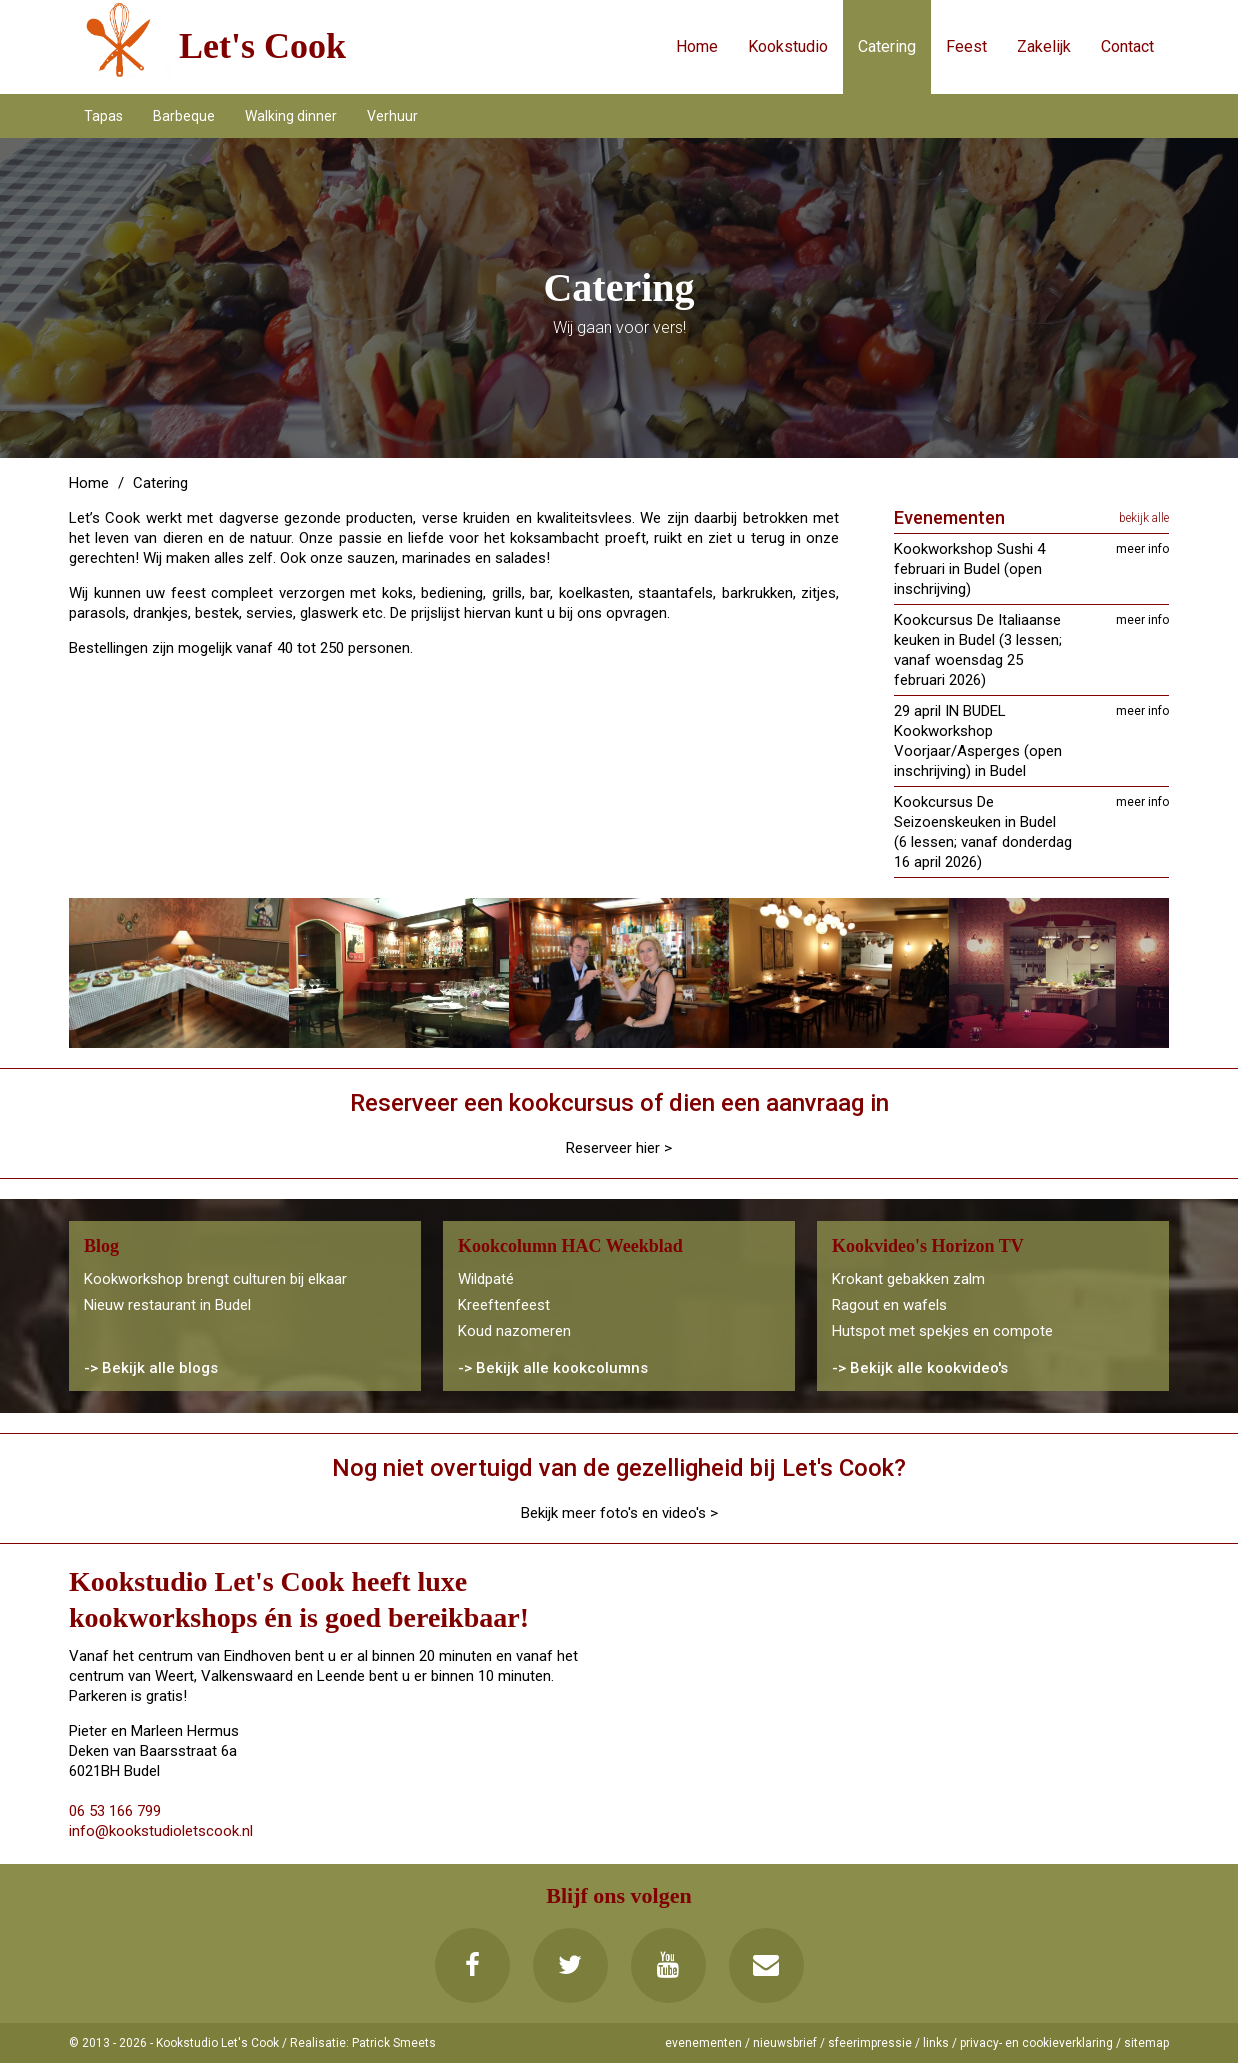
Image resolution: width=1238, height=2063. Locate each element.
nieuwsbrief (785, 2043)
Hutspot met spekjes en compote (942, 1331)
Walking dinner (291, 116)
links (936, 2043)
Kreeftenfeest (504, 1305)
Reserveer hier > (619, 1148)
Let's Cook (262, 46)
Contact (1127, 46)
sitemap (1146, 2043)
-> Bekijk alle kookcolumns (553, 1368)
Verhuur (392, 116)
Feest (966, 46)
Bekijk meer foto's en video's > (619, 1513)
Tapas (103, 116)
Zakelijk (1044, 46)
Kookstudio (788, 46)
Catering (887, 46)
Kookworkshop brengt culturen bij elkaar (215, 1279)
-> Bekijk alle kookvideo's (920, 1368)
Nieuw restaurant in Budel (167, 1305)
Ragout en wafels (889, 1305)
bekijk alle (1144, 518)
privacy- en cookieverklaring (1036, 2043)
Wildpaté (486, 1279)
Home (697, 46)
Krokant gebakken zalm (908, 1279)
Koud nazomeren (514, 1331)
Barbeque (184, 116)
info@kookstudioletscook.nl (161, 1831)
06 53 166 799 (115, 1811)
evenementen (703, 2043)
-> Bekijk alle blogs (151, 1368)
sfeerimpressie (870, 2043)
